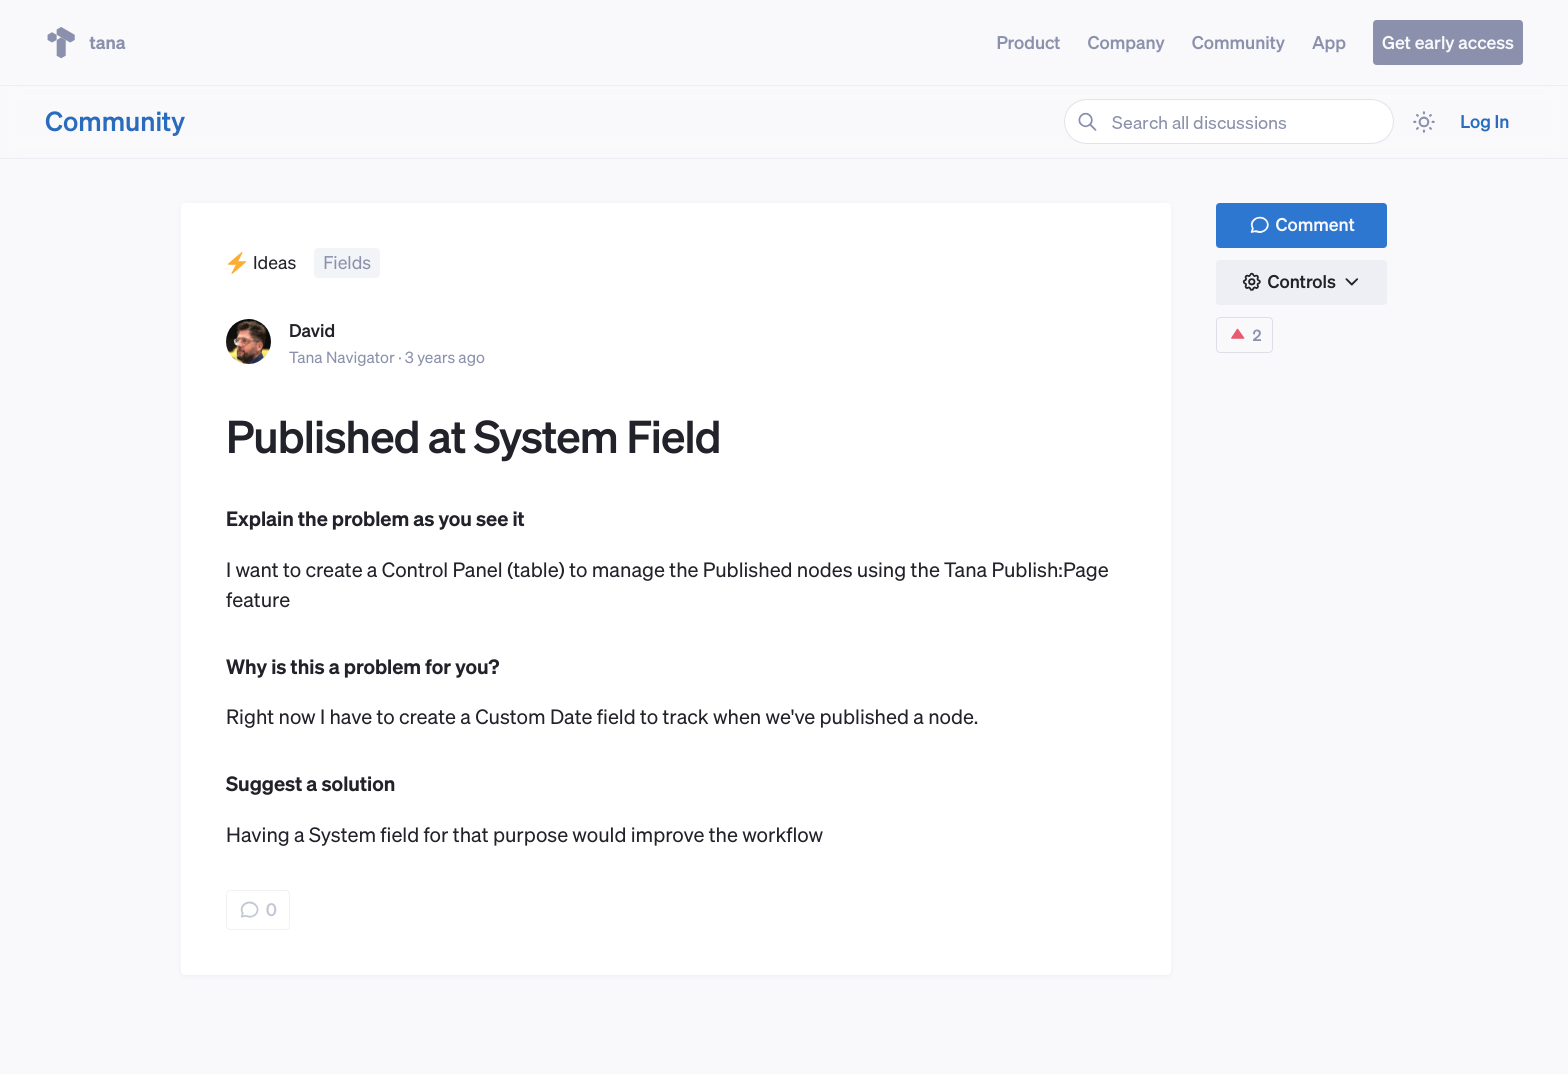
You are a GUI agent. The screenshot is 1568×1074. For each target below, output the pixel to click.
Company (1125, 42)
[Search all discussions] (1229, 121)
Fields (347, 262)
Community (1238, 42)
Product (1028, 42)
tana (85, 43)
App (1329, 42)
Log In (1484, 121)
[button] (1301, 282)
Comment (1302, 224)
